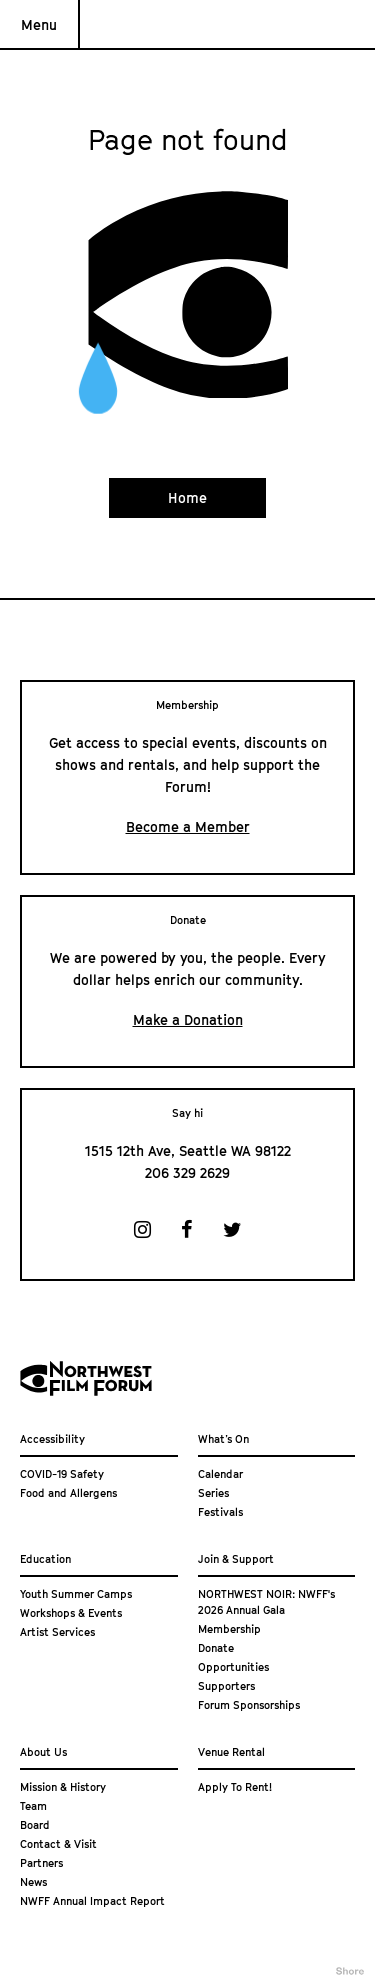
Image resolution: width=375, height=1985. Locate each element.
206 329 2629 (187, 1172)
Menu (39, 24)
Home (187, 497)
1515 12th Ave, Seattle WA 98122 (188, 1150)
